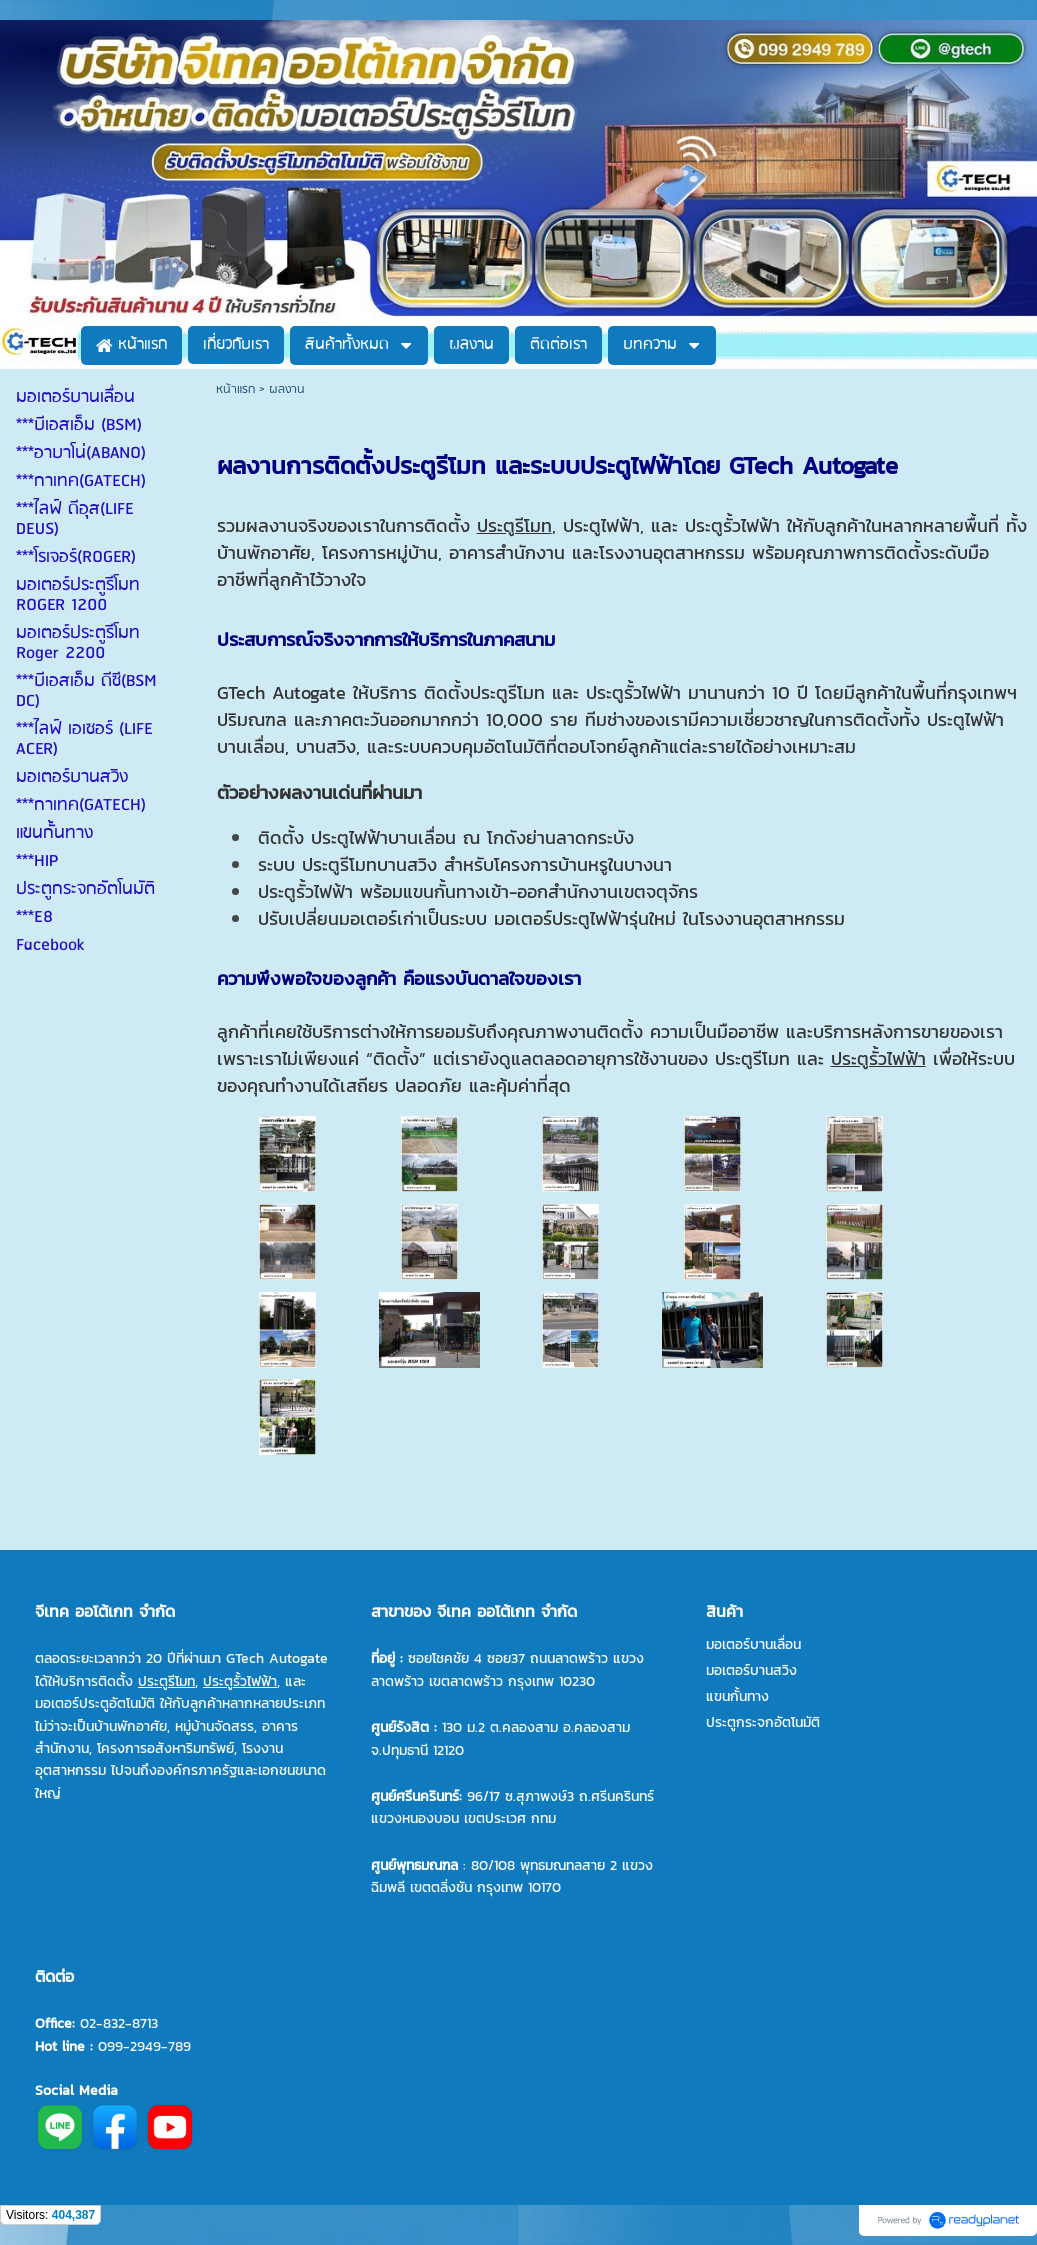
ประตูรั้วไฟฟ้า (878, 1058)
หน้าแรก (235, 389)
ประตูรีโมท (514, 525)
